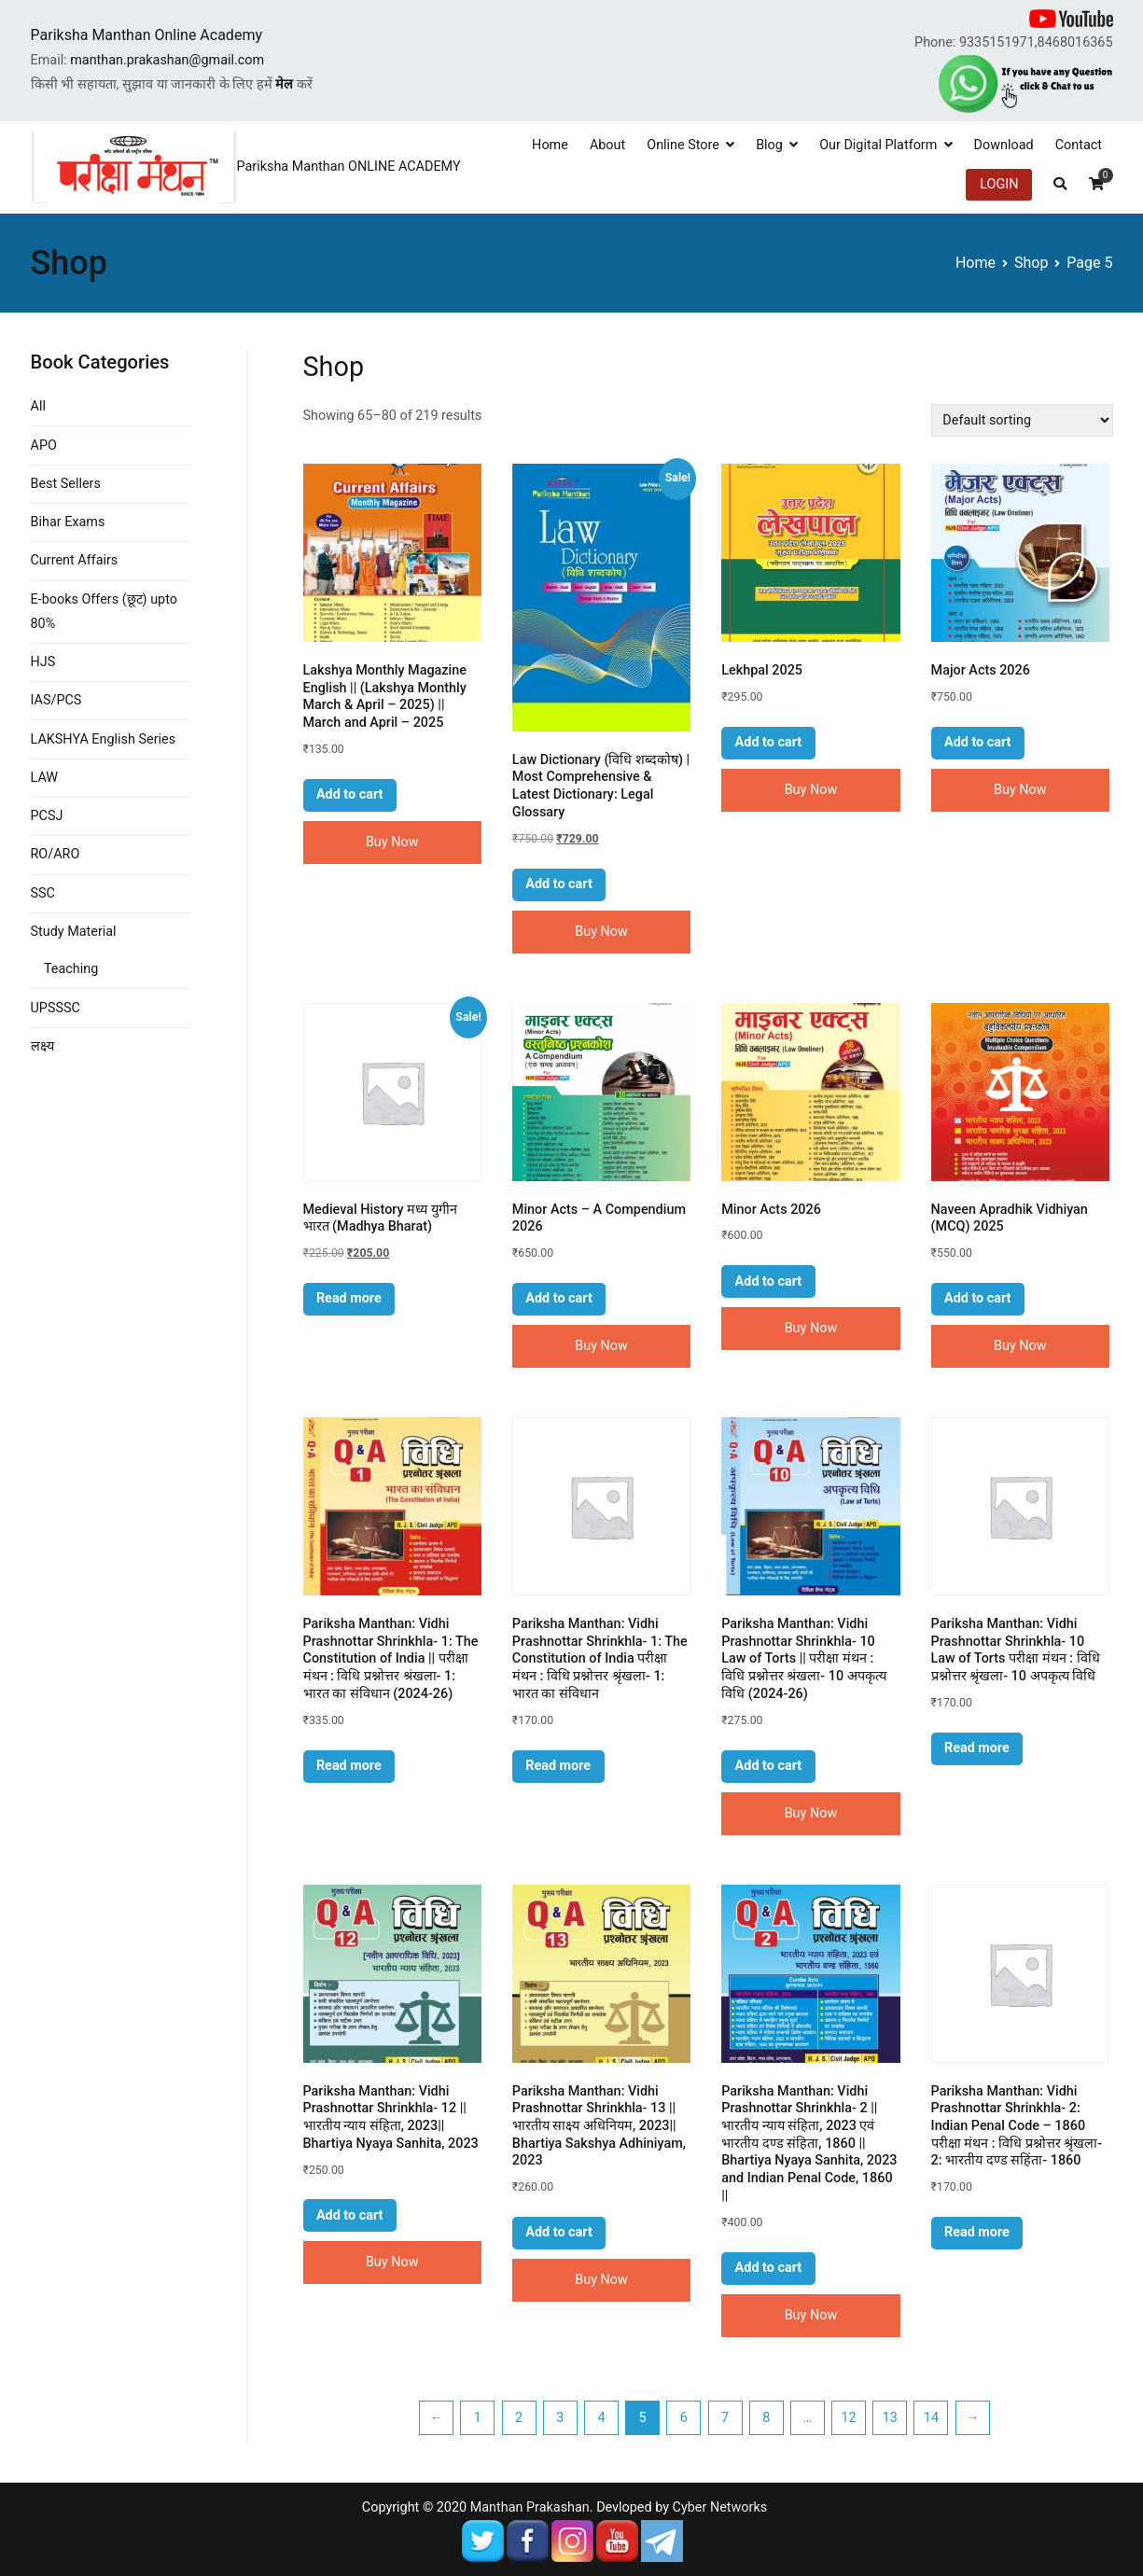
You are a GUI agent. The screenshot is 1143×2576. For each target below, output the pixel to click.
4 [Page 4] (601, 2418)
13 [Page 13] (890, 2418)
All (38, 406)
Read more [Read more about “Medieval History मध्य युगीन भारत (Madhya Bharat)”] (349, 1298)
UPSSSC (55, 1008)
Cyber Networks (720, 2507)
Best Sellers (66, 484)
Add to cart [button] (349, 794)
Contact (1078, 145)
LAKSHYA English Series (103, 739)
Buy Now (392, 842)
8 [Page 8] (766, 2418)
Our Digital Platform (878, 145)
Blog (769, 145)
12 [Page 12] (848, 2418)
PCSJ (47, 816)
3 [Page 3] (560, 2418)
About (607, 145)
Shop (1031, 263)
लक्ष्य (42, 1046)
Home (550, 145)
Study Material (74, 932)
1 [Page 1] (477, 2418)
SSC (43, 893)
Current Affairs (74, 560)
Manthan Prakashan (530, 2507)
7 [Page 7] (725, 2418)
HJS (43, 662)
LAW (45, 778)
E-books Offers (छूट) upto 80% (104, 612)
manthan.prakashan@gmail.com (167, 60)
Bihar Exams (68, 522)
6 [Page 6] (684, 2418)
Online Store (683, 145)
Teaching (71, 969)
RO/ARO (55, 854)
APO (44, 445)
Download (1004, 145)
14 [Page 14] (931, 2418)
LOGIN (999, 184)
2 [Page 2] (519, 2418)
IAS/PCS (56, 700)
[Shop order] (1021, 420)
